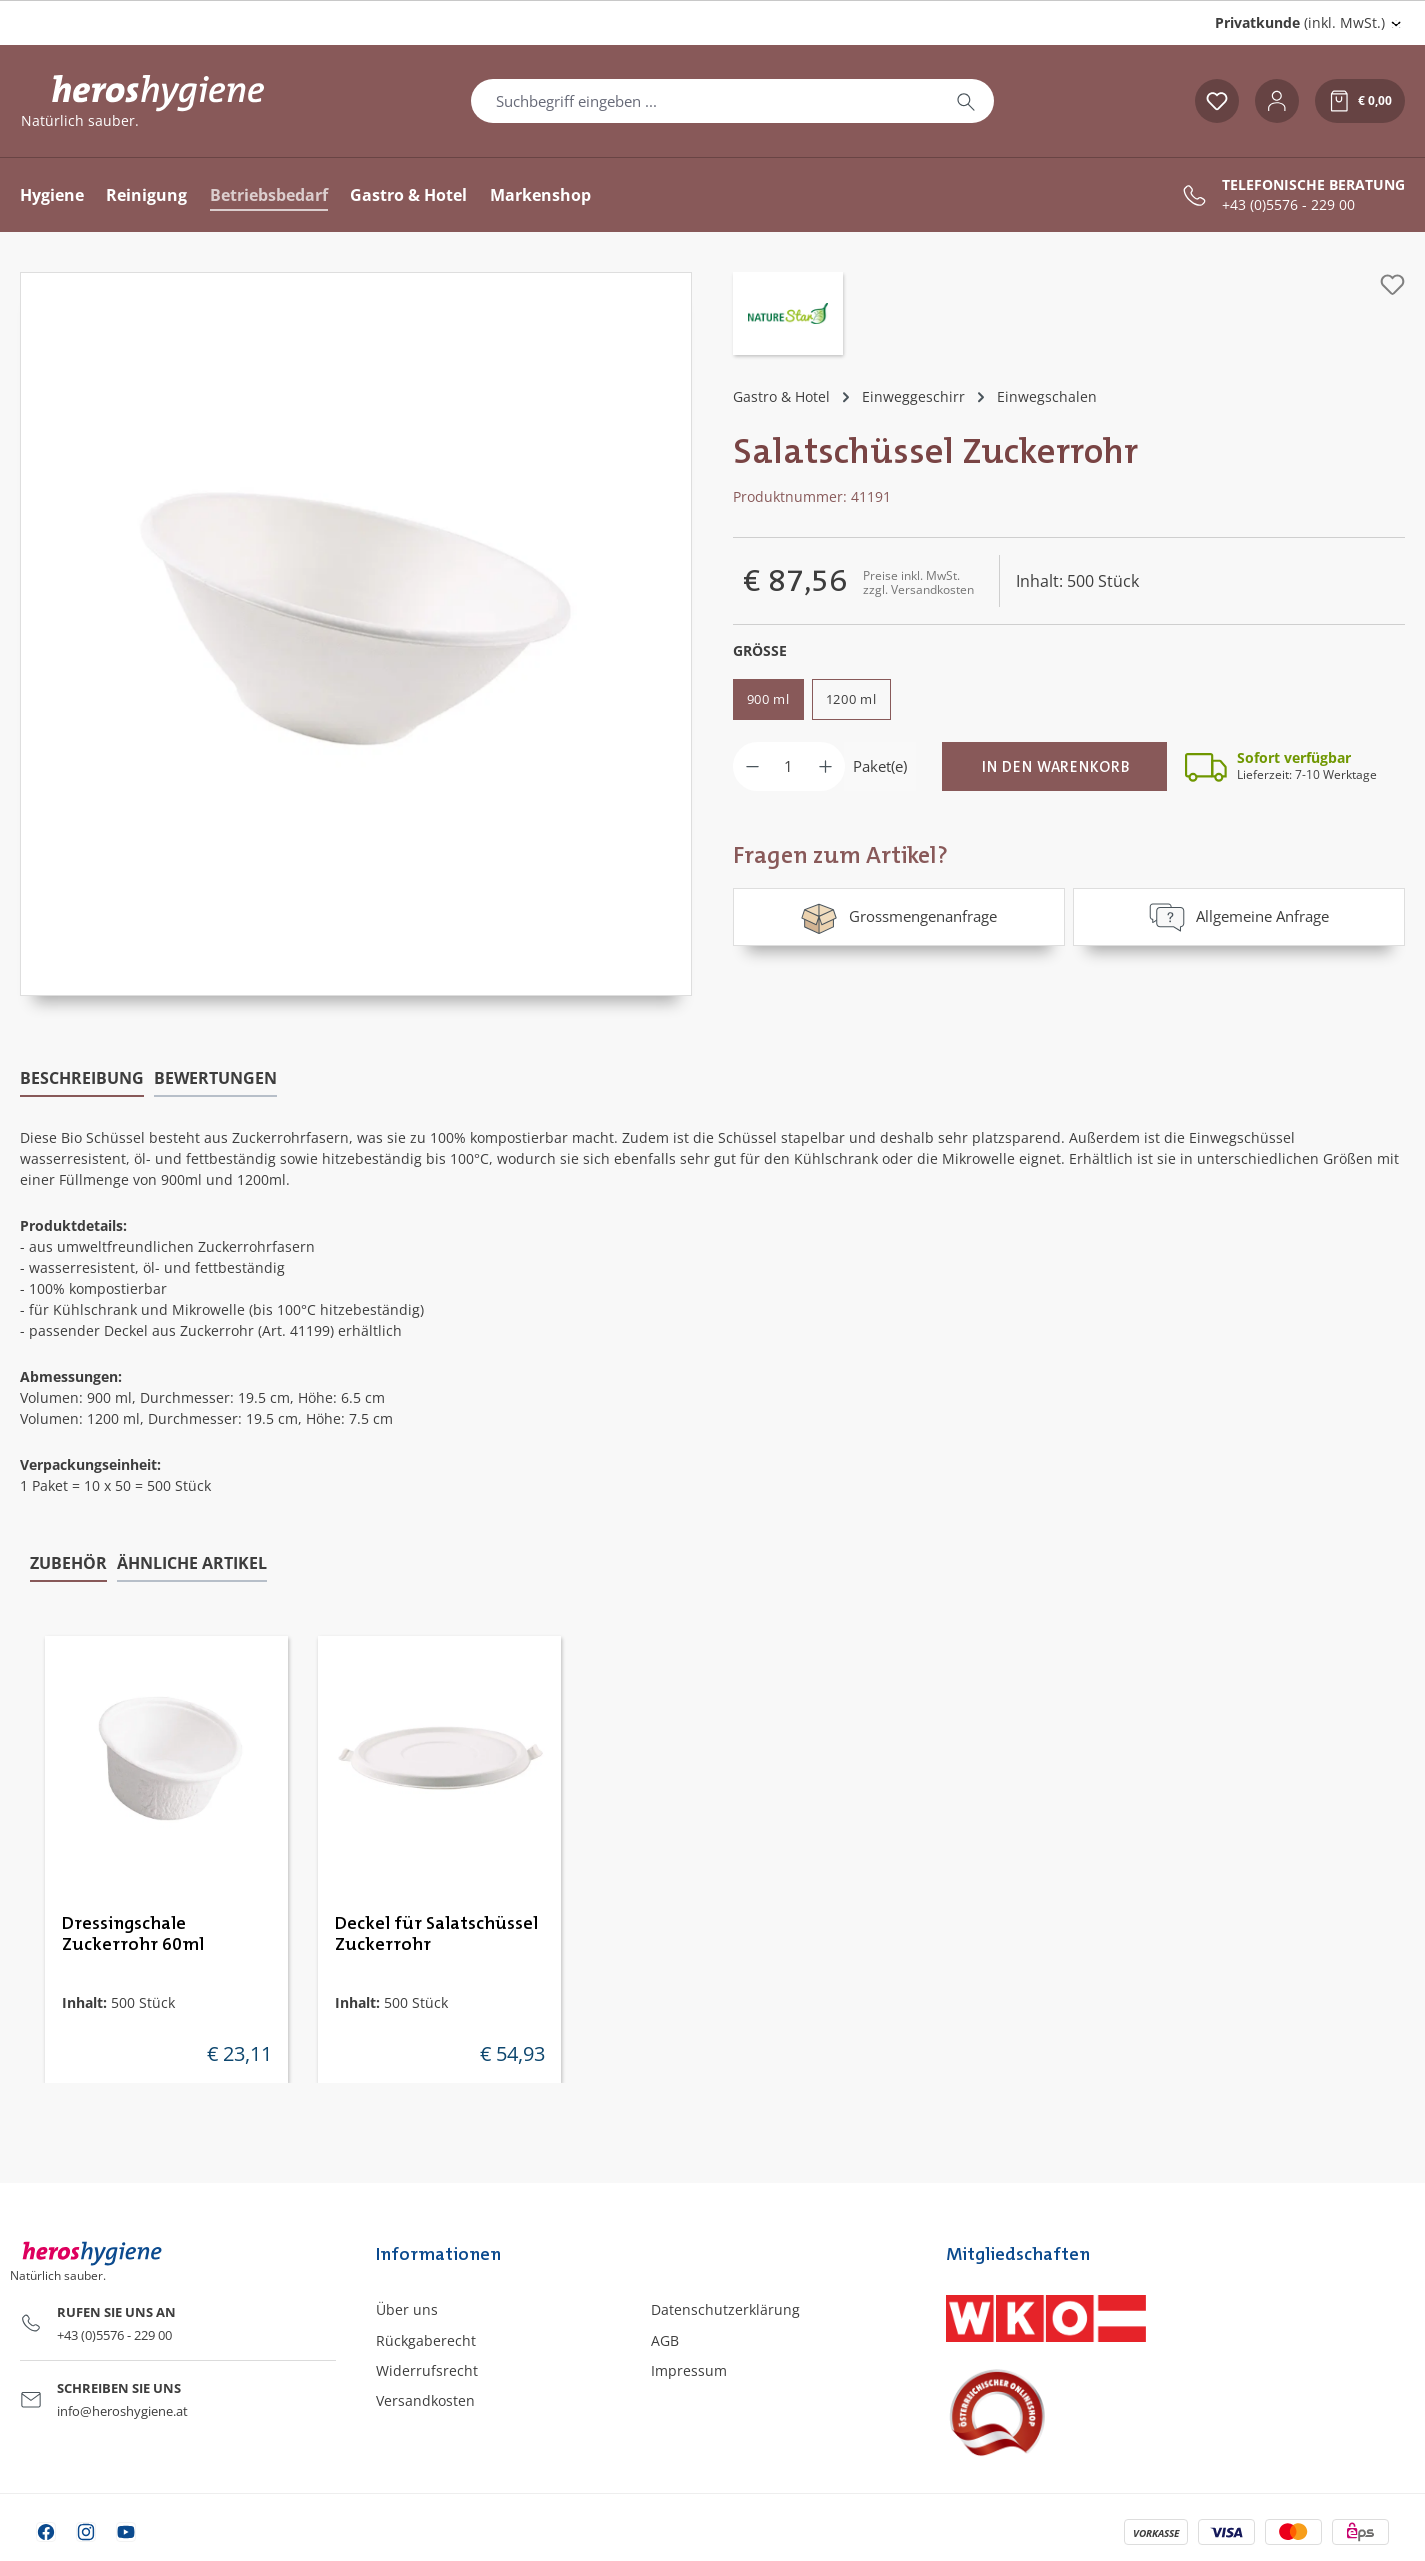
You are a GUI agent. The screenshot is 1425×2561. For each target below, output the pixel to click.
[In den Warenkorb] (1054, 766)
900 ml (768, 699)
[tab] (82, 1079)
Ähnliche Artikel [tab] (192, 1562)
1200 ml (851, 699)
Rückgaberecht (426, 2340)
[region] (356, 634)
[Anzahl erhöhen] (825, 766)
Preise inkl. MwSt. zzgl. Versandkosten (918, 582)
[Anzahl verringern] (752, 766)
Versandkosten (425, 2400)
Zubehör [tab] (68, 1562)
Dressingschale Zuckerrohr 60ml (133, 1933)
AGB (665, 2340)
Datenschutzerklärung (725, 2309)
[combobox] (705, 101)
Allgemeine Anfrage (1239, 917)
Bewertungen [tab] (215, 1078)
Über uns (407, 2309)
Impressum (689, 2370)
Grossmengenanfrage (898, 917)
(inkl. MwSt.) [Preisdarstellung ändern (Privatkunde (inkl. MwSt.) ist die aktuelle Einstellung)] (1300, 22)
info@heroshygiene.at (122, 2411)
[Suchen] (966, 101)
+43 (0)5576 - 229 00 (1288, 205)
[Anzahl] (789, 766)
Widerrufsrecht (427, 2370)
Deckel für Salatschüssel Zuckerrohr (436, 1933)
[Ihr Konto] (1277, 101)
